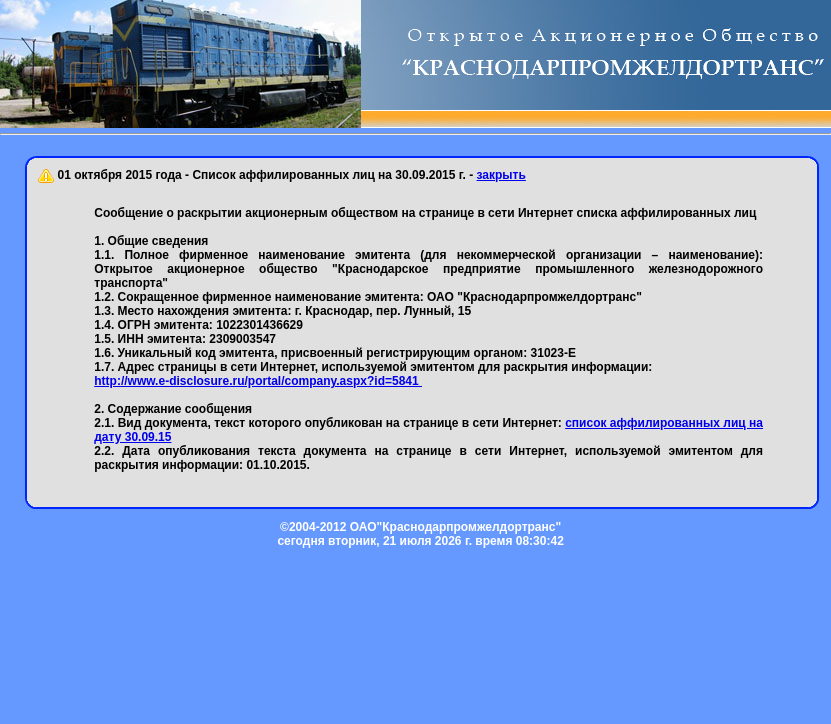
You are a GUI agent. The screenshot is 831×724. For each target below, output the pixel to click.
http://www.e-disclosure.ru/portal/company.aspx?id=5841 (258, 381)
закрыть (501, 175)
